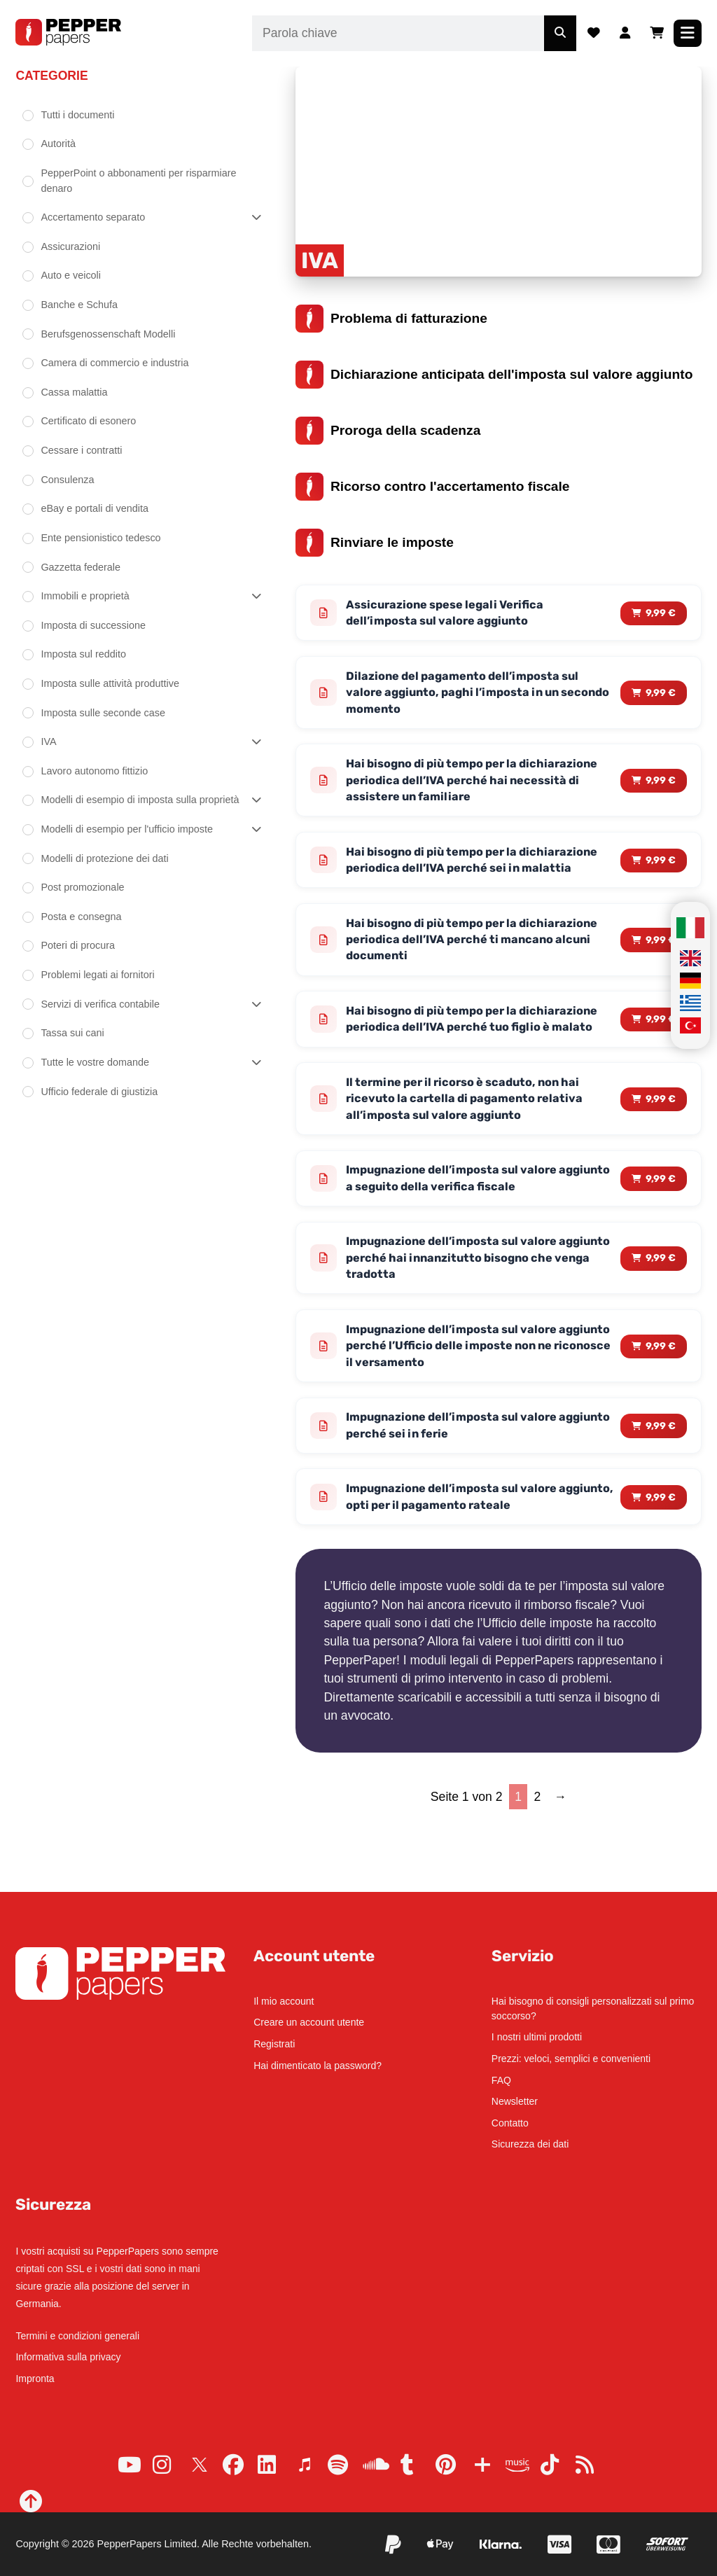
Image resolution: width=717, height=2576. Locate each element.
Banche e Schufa (79, 304)
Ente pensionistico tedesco (100, 537)
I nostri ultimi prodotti (537, 2036)
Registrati (274, 2043)
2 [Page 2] (537, 1860)
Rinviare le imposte (374, 543)
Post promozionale (82, 887)
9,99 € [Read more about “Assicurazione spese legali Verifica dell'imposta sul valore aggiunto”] (661, 614)
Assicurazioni (70, 246)
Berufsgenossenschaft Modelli (108, 334)
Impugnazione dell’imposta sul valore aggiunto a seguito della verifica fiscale (464, 1231)
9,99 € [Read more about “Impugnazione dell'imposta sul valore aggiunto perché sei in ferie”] (661, 1486)
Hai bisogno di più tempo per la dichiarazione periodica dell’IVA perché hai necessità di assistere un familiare (474, 786)
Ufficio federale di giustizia (99, 1091)
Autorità (58, 143)
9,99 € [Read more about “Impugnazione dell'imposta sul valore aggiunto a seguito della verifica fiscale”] (661, 1231)
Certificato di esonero (88, 420)
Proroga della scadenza (387, 431)
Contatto (510, 2123)
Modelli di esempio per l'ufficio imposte (127, 829)
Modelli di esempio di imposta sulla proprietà (140, 799)
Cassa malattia (74, 392)
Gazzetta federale (80, 567)
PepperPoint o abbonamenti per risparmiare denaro (138, 180)
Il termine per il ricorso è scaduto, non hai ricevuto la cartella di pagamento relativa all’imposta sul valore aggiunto (471, 1149)
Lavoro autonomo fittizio (94, 771)
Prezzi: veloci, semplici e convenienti (571, 2058)
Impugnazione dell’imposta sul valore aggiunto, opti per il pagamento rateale (464, 1559)
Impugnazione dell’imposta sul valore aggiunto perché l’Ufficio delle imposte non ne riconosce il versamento (475, 1403)
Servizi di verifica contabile (100, 1004)
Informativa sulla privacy (67, 2356)
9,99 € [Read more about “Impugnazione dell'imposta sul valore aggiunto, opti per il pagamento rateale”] (661, 1559)
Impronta (34, 2378)
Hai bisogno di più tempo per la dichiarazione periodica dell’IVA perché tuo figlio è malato (475, 1058)
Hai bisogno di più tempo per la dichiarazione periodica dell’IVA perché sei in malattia (473, 877)
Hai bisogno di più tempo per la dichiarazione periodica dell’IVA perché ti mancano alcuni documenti (470, 967)
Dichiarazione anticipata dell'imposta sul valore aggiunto (493, 375)
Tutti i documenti (77, 114)
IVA (48, 741)
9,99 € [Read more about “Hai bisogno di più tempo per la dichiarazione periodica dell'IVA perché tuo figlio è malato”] (661, 1058)
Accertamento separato (93, 217)
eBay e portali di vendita (94, 508)
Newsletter (515, 2101)
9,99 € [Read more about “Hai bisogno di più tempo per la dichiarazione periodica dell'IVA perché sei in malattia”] (661, 877)
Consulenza (67, 479)
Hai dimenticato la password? (317, 2065)
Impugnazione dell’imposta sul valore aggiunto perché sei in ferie (458, 1486)
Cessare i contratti (81, 450)
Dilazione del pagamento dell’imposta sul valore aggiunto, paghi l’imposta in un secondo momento (469, 695)
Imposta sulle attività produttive (110, 683)
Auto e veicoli (71, 275)
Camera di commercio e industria (114, 362)
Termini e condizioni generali (77, 2335)
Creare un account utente (308, 2022)
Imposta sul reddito (83, 654)
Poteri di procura (78, 945)
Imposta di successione (93, 625)
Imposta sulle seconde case (103, 712)
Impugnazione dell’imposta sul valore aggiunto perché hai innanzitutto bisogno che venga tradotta (472, 1313)
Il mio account (283, 2001)
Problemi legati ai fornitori (97, 974)
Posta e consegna (81, 916)
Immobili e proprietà (85, 595)
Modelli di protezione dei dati (104, 858)
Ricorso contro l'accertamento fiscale (432, 487)
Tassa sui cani (72, 1032)
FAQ (501, 2080)
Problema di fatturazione (391, 319)
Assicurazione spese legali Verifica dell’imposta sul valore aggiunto (450, 613)
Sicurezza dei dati (530, 2144)
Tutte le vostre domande (95, 1062)
